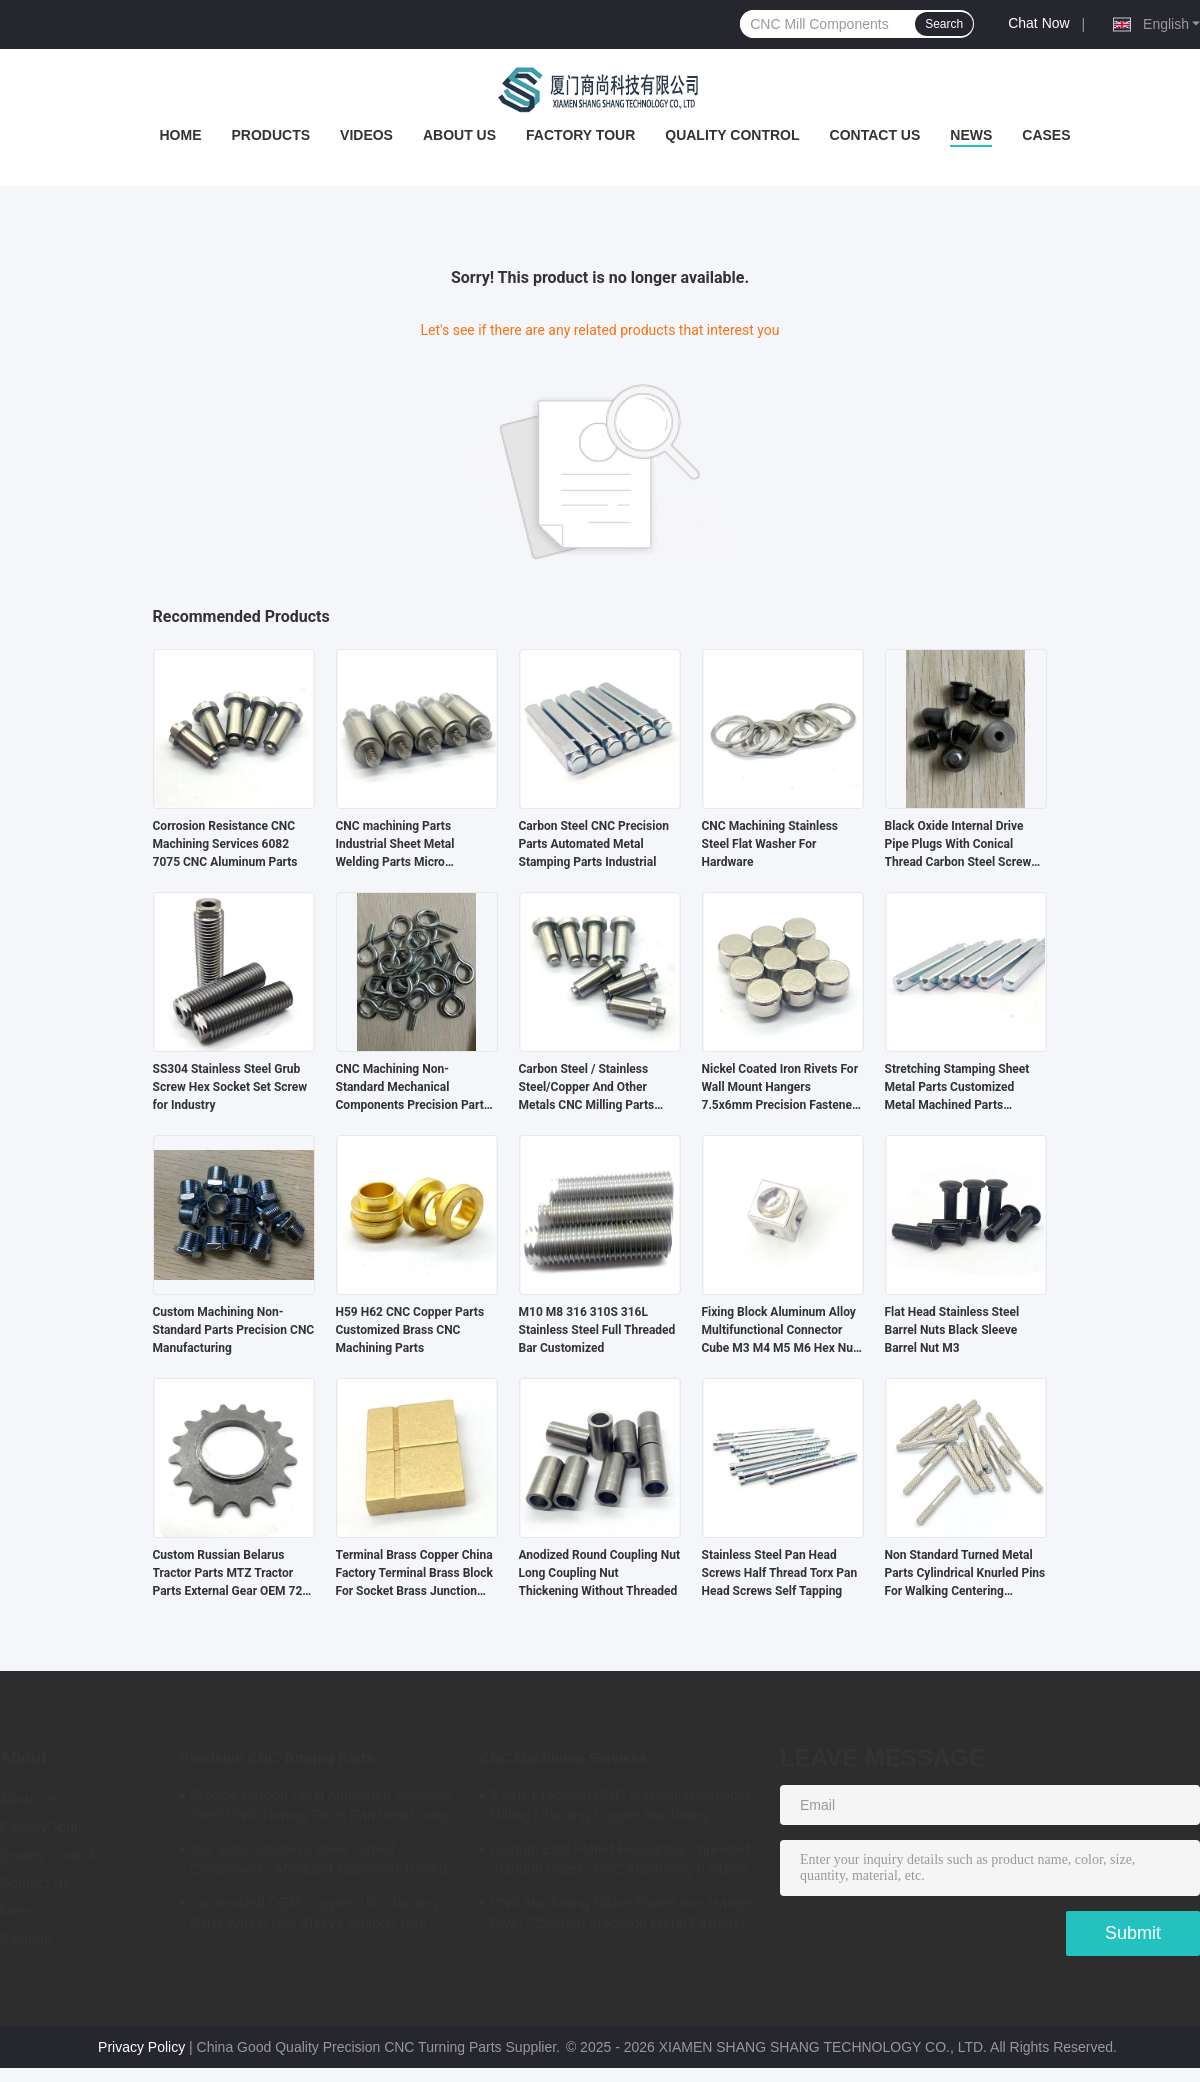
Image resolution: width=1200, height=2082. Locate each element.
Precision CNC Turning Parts (277, 1758)
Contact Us (875, 135)
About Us (459, 135)
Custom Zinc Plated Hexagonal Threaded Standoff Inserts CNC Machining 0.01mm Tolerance (620, 1862)
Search (944, 24)
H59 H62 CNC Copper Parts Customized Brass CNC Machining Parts (410, 1330)
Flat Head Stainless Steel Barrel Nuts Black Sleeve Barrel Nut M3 (952, 1330)
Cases (1046, 135)
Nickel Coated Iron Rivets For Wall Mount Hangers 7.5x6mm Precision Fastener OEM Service (780, 1088)
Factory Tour (580, 135)
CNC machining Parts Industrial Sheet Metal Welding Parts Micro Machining (395, 845)
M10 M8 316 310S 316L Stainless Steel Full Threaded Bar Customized (597, 1330)
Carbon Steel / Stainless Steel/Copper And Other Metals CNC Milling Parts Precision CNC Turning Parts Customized (596, 1088)
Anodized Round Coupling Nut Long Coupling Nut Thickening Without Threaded (599, 1573)
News (971, 135)
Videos (366, 135)
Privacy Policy (141, 2047)
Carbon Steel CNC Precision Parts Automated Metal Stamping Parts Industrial (594, 844)
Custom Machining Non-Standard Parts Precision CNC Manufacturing (234, 1330)
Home (180, 135)
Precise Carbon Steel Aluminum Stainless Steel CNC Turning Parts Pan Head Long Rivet (321, 1808)
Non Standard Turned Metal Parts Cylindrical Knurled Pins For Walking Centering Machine (965, 1574)
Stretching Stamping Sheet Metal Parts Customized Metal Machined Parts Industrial (957, 1088)
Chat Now (1038, 23)
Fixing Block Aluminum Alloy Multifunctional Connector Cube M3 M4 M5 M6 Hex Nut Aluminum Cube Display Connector (780, 1331)
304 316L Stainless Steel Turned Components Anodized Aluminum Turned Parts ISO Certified (318, 1862)
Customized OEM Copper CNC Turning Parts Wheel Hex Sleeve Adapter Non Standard (314, 1916)
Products (270, 135)
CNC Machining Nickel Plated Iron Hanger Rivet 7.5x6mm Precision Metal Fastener (622, 1913)
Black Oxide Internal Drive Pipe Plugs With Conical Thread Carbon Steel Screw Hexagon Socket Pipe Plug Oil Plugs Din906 (965, 845)
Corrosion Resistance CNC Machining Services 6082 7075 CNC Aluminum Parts (225, 844)
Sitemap (26, 1939)
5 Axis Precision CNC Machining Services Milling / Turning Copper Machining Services (621, 1808)
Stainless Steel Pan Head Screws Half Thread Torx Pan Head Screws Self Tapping (780, 1573)
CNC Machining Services (563, 1758)
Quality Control (732, 135)
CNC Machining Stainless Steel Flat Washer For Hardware (770, 844)
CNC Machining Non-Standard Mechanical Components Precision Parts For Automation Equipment (413, 1088)
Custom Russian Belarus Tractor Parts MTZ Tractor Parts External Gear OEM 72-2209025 (230, 1574)
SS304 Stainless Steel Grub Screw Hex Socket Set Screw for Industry (230, 1087)
